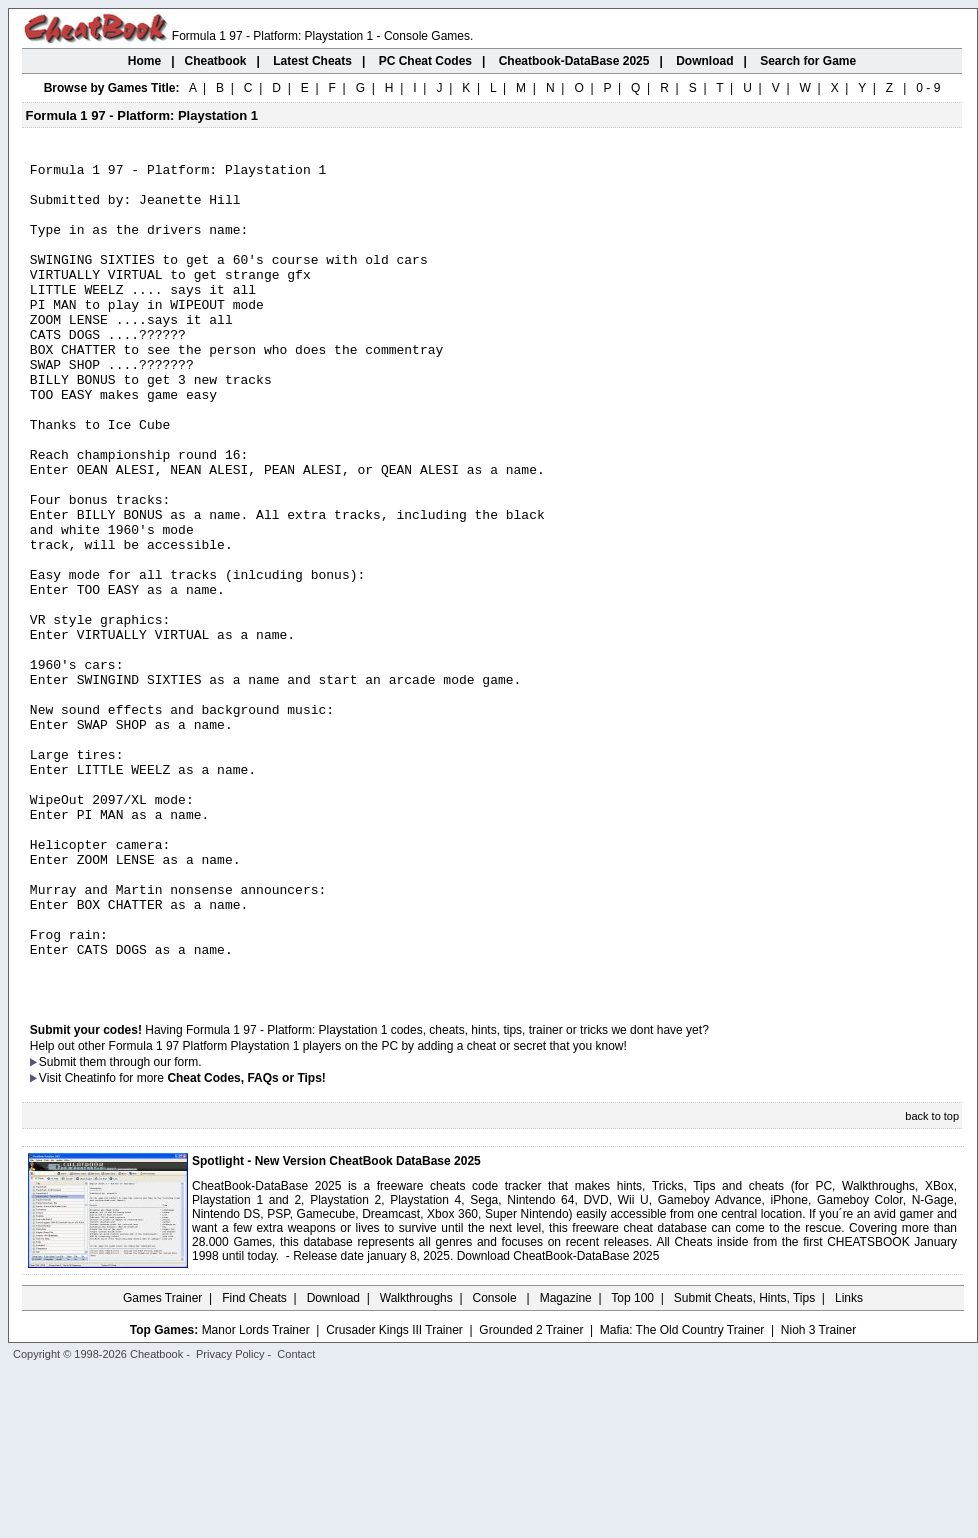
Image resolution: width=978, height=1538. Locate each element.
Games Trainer (162, 1463)
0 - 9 (928, 88)
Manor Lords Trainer (256, 1495)
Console (496, 1463)
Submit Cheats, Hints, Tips (744, 1463)
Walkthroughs (416, 1463)
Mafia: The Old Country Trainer (682, 1495)
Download (333, 1463)
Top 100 (632, 1463)
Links (849, 1463)
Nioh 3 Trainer (818, 1495)
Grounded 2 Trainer (531, 1495)
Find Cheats (254, 1463)
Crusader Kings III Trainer (394, 1495)
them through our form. (141, 1227)
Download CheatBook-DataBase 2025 (558, 1421)
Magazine (566, 1463)
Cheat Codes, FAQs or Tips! (246, 1243)
